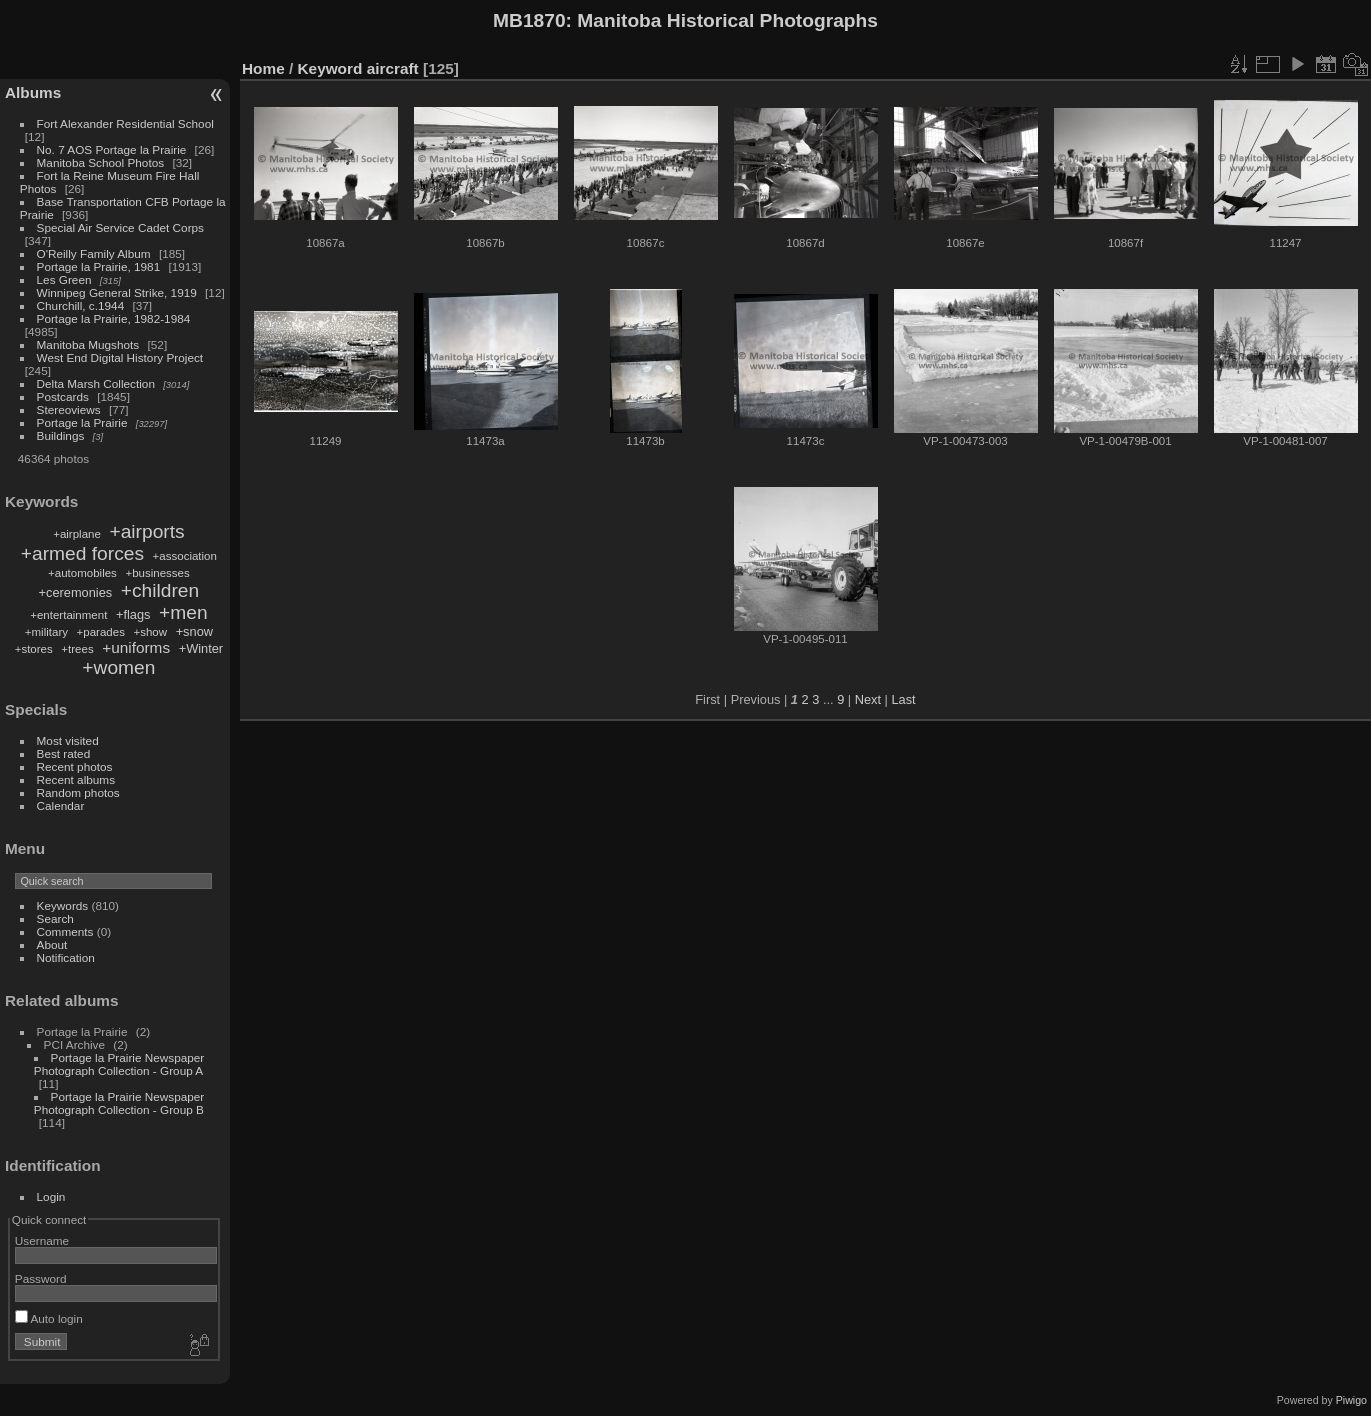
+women (118, 667)
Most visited (68, 740)
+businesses (157, 573)
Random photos (78, 792)
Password (41, 1278)
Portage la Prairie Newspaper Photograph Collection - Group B (119, 1103)
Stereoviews (69, 409)
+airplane (77, 534)
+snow (194, 631)
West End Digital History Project (120, 357)
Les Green (64, 279)
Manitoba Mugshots (88, 344)
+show (150, 632)
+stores (34, 649)
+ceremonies (76, 592)
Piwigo (1351, 1400)
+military (46, 632)
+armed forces (82, 553)
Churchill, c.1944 (81, 305)
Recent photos (75, 766)
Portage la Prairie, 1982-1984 (114, 318)
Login (51, 1196)
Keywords (63, 905)
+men (183, 612)
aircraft (393, 68)
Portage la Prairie (82, 422)
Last (903, 699)
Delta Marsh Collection (96, 383)
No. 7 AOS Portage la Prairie (112, 149)
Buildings (61, 435)
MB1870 (529, 20)
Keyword (330, 68)
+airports (146, 531)
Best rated (64, 753)
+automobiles (82, 573)
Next (868, 699)
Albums (33, 92)
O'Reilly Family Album (94, 253)
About (52, 944)
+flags (133, 614)
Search (55, 918)
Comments (65, 931)
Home (263, 68)
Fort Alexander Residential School (125, 123)
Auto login (49, 1318)
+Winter (201, 648)
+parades (101, 632)
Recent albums (76, 779)
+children (160, 590)
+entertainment (68, 615)
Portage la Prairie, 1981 (99, 266)
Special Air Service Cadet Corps (120, 227)
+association (185, 556)
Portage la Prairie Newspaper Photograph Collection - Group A (119, 1064)
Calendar (61, 805)
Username (42, 1240)
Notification (66, 957)
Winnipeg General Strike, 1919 (117, 292)
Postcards (63, 396)
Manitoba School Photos (101, 162)
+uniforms (136, 647)
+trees (77, 649)
